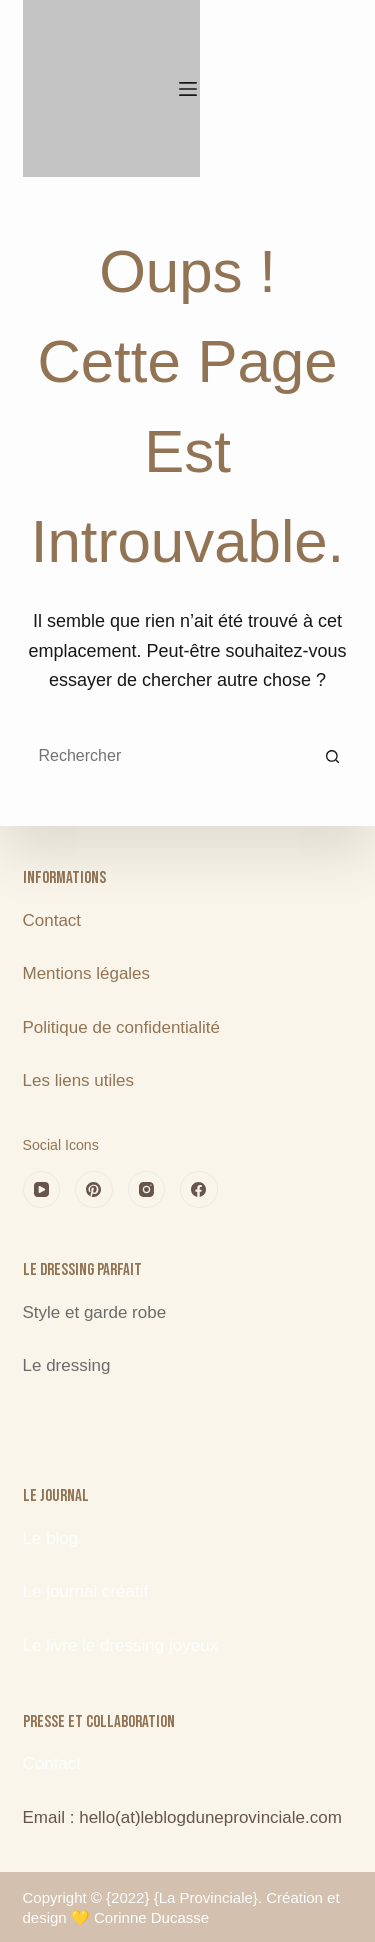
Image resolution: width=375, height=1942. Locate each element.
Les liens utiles (79, 1080)
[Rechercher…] (168, 756)
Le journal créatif (86, 1591)
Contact (52, 920)
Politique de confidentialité (122, 1027)
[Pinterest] (94, 1190)
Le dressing (67, 1365)
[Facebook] (199, 1190)
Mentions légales (89, 973)
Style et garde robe (95, 1312)
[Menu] (188, 89)
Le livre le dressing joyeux (121, 1645)
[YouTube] (42, 1190)
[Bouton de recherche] (333, 756)
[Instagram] (147, 1190)
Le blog (51, 1538)
